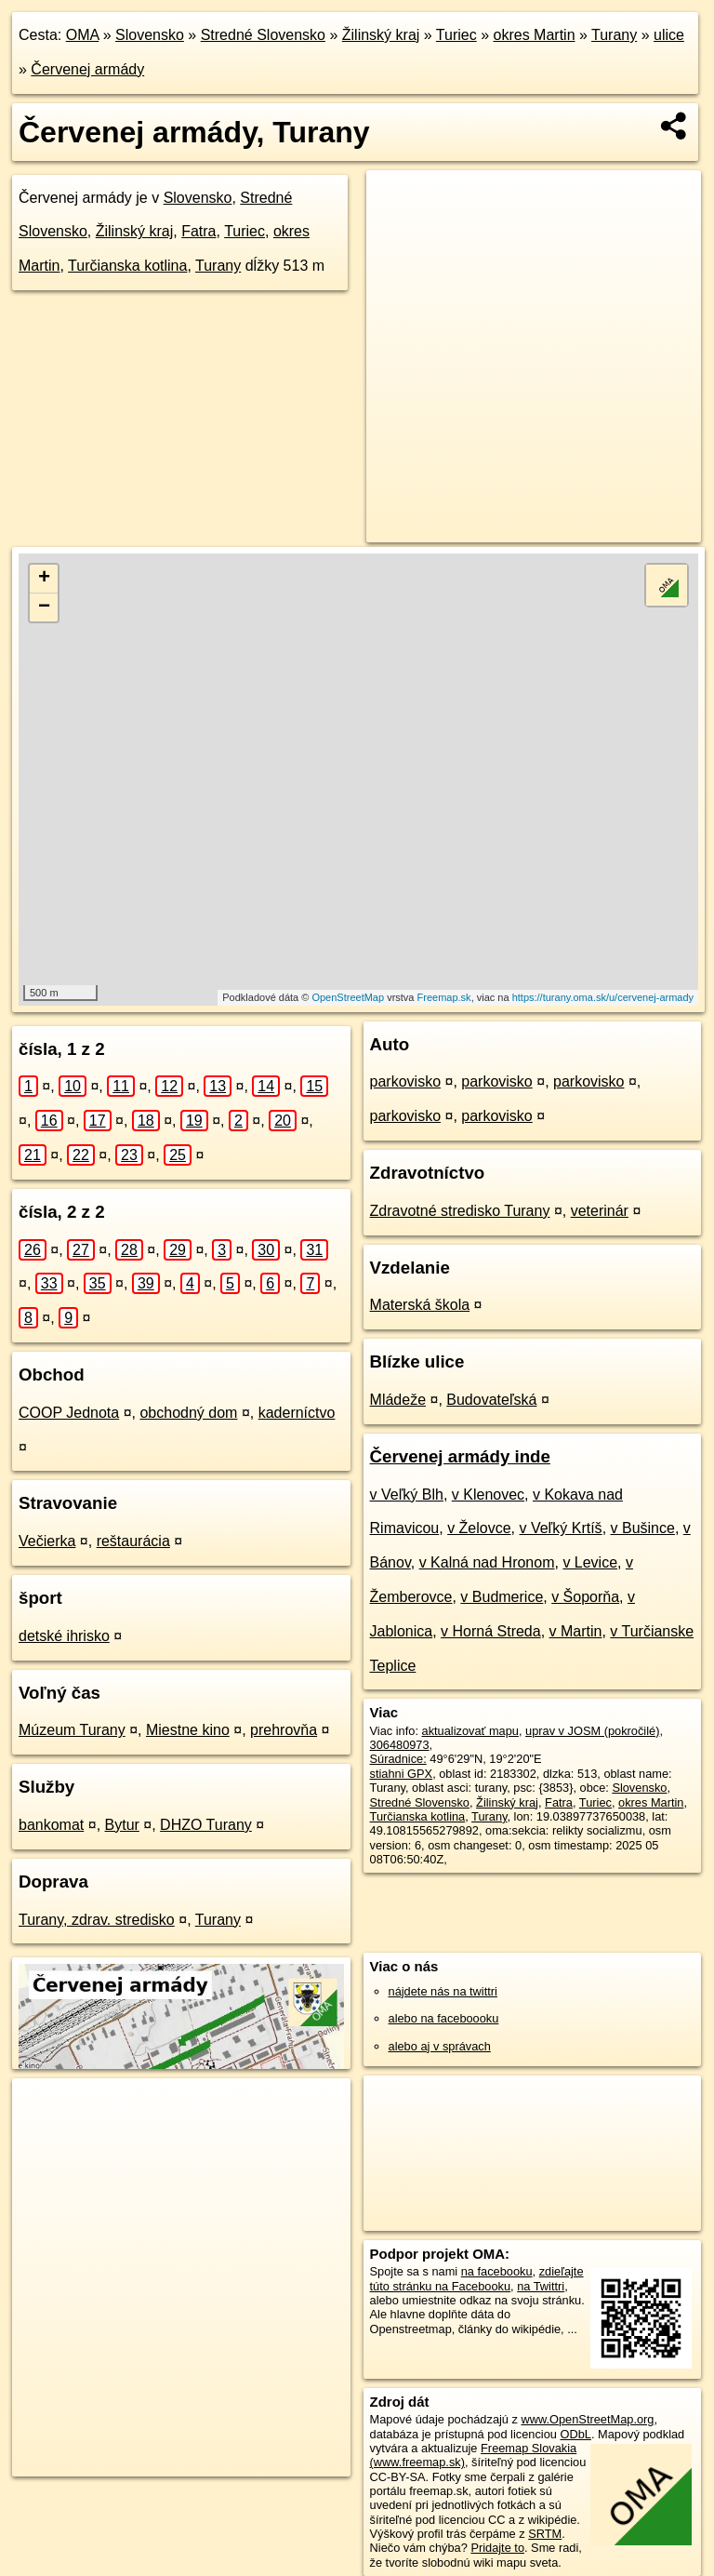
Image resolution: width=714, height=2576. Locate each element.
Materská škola (420, 1305)
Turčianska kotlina (127, 266)
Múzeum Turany (72, 1730)
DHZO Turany (206, 1825)
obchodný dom (188, 1413)
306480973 (400, 1745)
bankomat (51, 1825)
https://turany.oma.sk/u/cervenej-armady (603, 997)
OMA (82, 35)
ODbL (575, 2434)
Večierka (47, 1541)
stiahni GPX (401, 1774)
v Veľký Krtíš (560, 1528)
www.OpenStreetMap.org (587, 2419)
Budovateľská (491, 1400)
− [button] (44, 607)
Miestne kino (188, 1730)
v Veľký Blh (406, 1494)
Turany (614, 35)
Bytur (122, 1825)
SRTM (545, 2534)
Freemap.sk (444, 997)
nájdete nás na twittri (443, 1991)
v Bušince (643, 1528)
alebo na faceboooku (444, 2018)
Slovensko (149, 35)
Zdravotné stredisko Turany (460, 1211)
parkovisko (405, 1081)
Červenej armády (87, 69)
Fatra (198, 231)
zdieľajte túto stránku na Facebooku (477, 2278)
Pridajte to (497, 2548)
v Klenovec (488, 1494)
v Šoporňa (585, 1597)
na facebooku (497, 2271)
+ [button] (44, 579)
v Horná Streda (491, 1631)
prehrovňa (283, 1730)
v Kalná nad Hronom (487, 1562)
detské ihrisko (64, 1636)
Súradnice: (398, 1759)
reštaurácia (133, 1541)
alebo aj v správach (440, 2046)
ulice (669, 35)
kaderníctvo (297, 1413)
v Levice (589, 1562)
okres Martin (534, 35)
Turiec (456, 35)
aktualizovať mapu (470, 1731)
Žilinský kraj (381, 35)
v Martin (575, 1631)
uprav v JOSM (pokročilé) (592, 1731)
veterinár (599, 1211)
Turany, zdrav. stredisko (97, 1920)
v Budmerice (501, 1597)
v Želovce (478, 1528)
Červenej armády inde (460, 1456)
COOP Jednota (69, 1413)
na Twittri (540, 2286)
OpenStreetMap (347, 997)
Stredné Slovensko (263, 35)
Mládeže (398, 1400)
